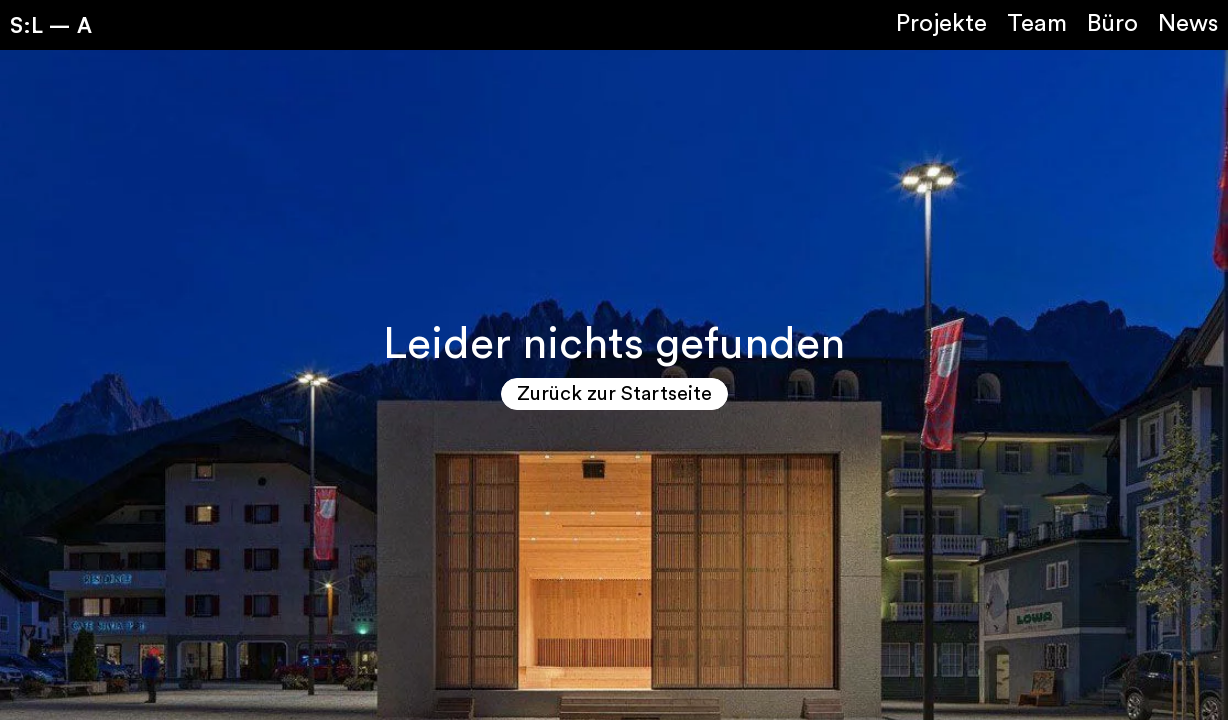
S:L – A (51, 24)
